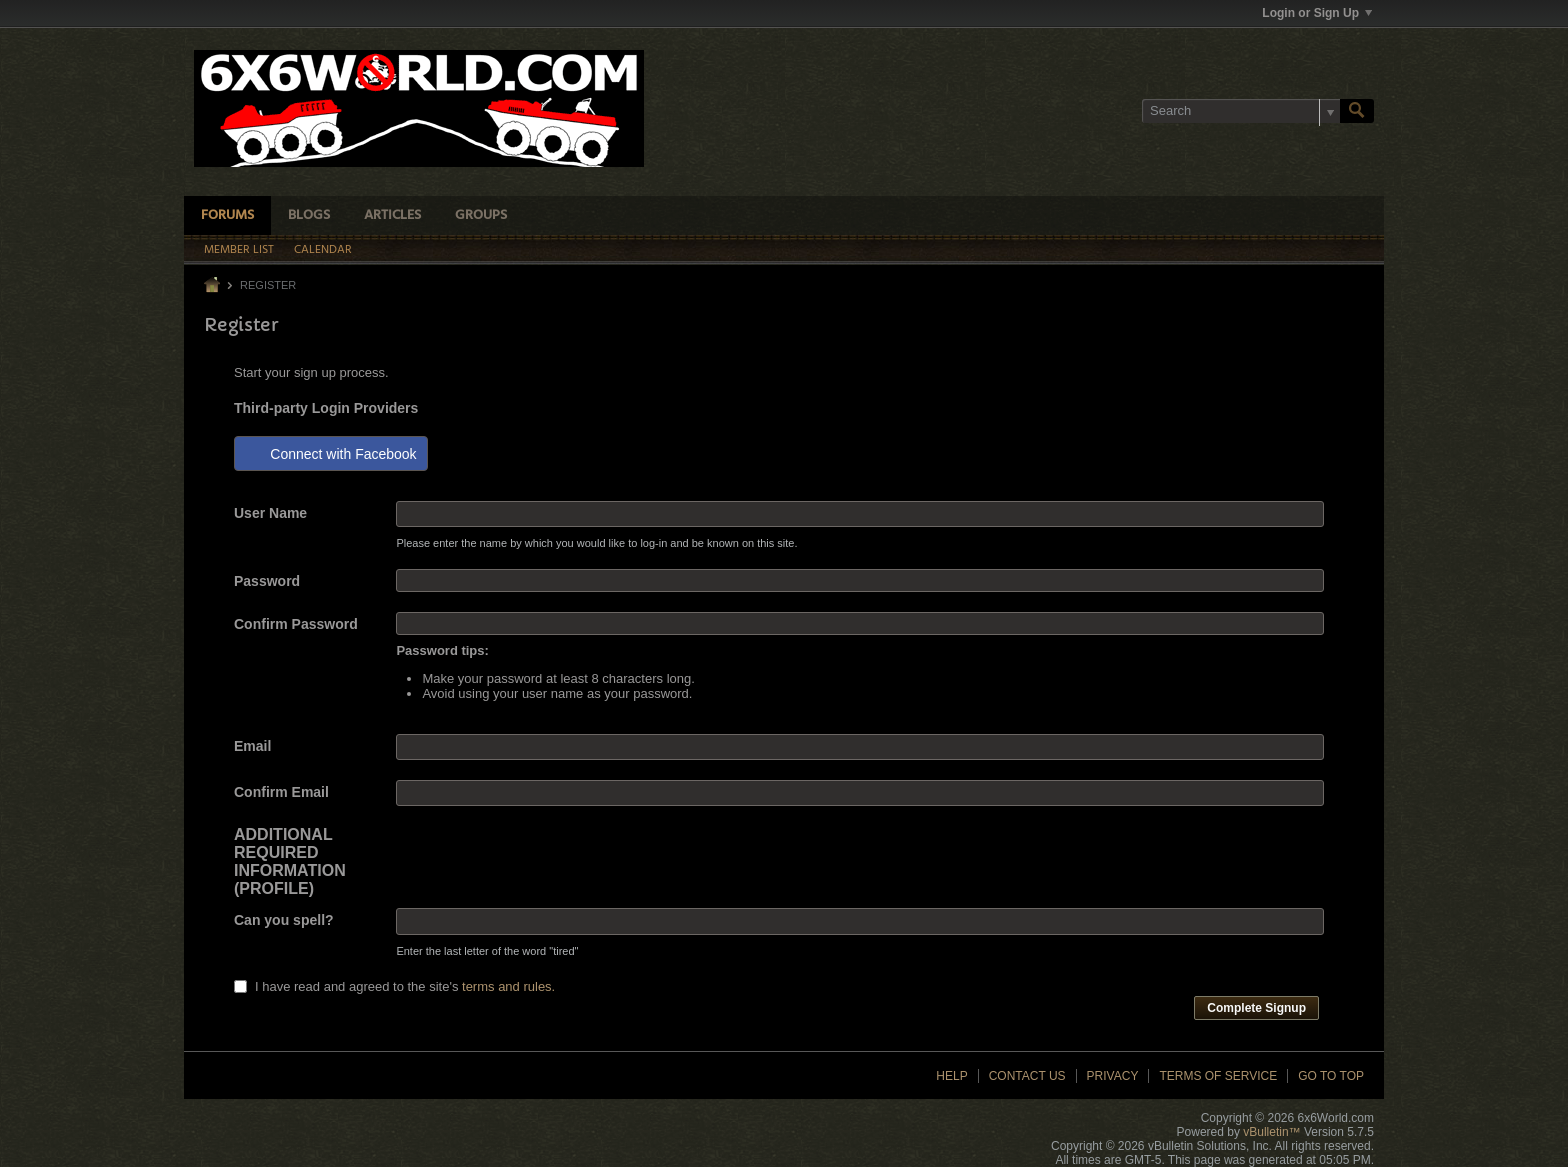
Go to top (1331, 1076)
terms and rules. (508, 986)
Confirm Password (296, 624)
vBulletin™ (1271, 1132)
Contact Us (1027, 1076)
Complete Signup (1256, 1008)
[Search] (1241, 111)
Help (951, 1076)
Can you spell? (284, 920)
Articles (392, 215)
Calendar (323, 250)
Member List (239, 250)
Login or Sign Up (1317, 13)
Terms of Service (1218, 1076)
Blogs (309, 215)
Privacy (1113, 1076)
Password (267, 581)
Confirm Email (281, 792)
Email (252, 746)
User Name (270, 513)
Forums (227, 215)
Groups (481, 215)
